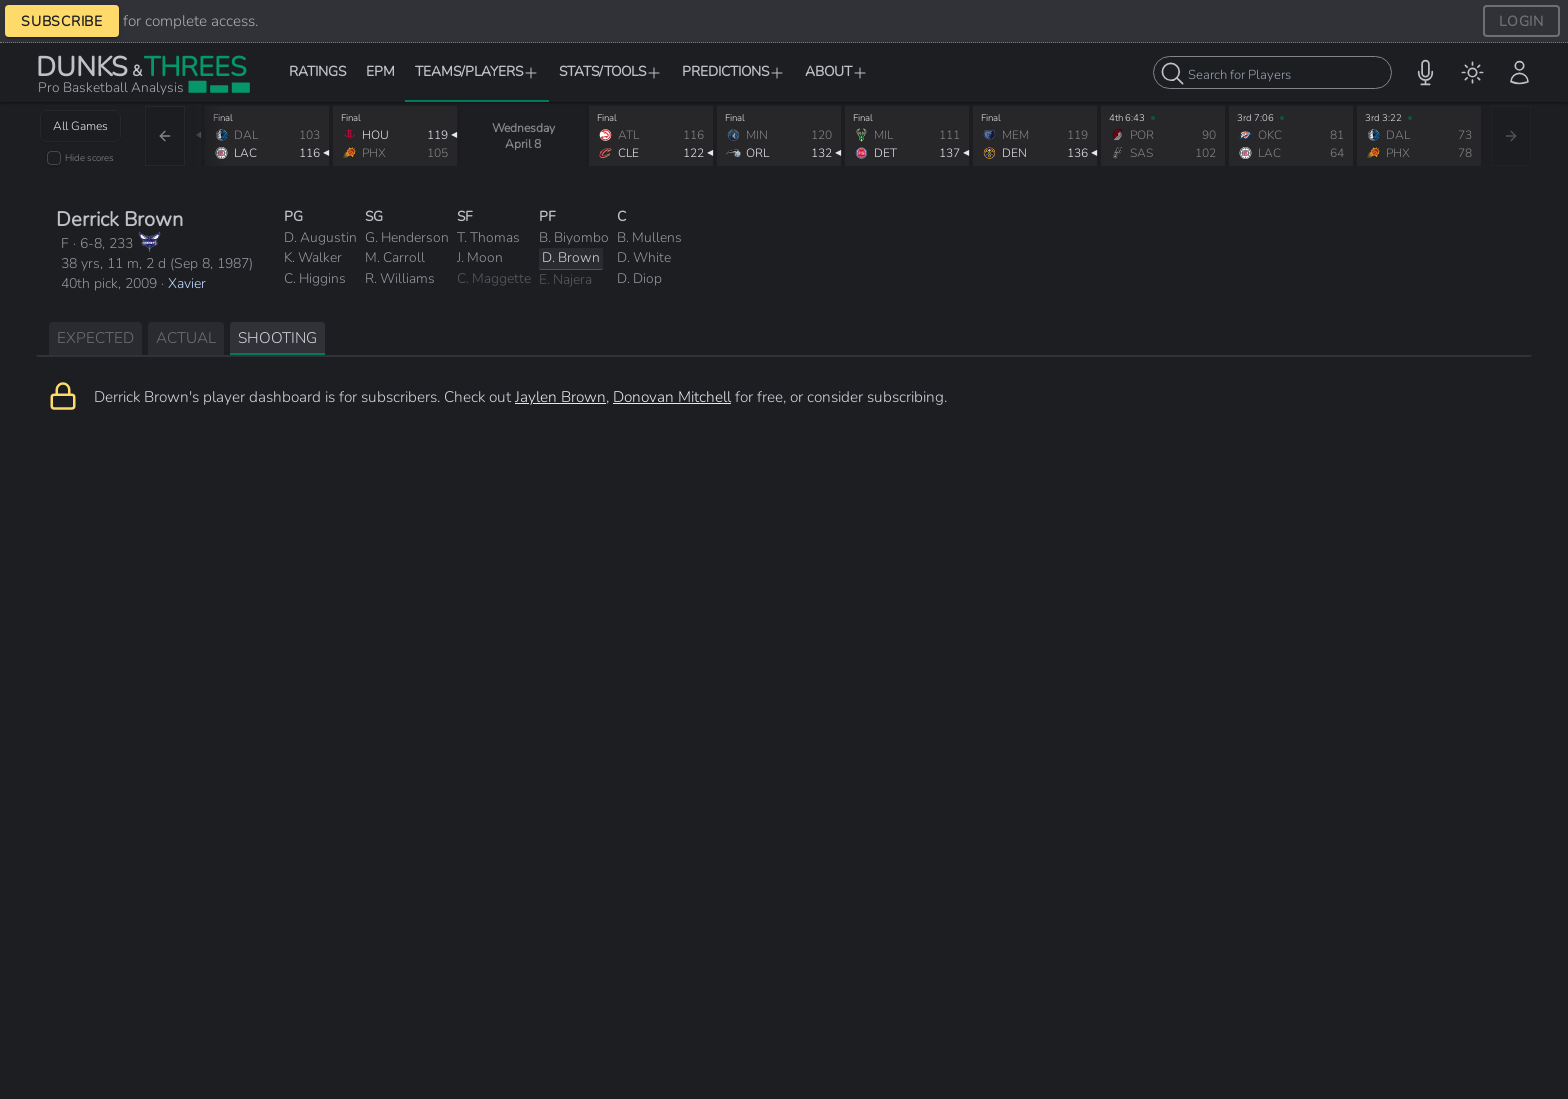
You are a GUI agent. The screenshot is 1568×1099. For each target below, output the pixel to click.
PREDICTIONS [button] (733, 71)
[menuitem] (1472, 72)
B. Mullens (649, 237)
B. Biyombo (574, 237)
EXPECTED (95, 337)
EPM (380, 71)
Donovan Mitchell (672, 396)
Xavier (187, 283)
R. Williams (400, 278)
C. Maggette (494, 278)
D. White (644, 257)
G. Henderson (407, 237)
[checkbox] (54, 158)
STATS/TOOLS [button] (610, 71)
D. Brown (571, 257)
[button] (1425, 72)
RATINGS (317, 71)
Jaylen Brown (560, 396)
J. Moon (480, 257)
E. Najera (565, 279)
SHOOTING (277, 337)
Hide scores (89, 157)
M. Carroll (395, 257)
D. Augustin (320, 237)
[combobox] (1272, 72)
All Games (80, 126)
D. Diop (639, 278)
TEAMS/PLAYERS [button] (477, 71)
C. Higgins (315, 278)
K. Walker (313, 257)
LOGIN (1521, 21)
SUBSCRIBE (62, 21)
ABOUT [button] (836, 71)
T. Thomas (488, 237)
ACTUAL (186, 337)
